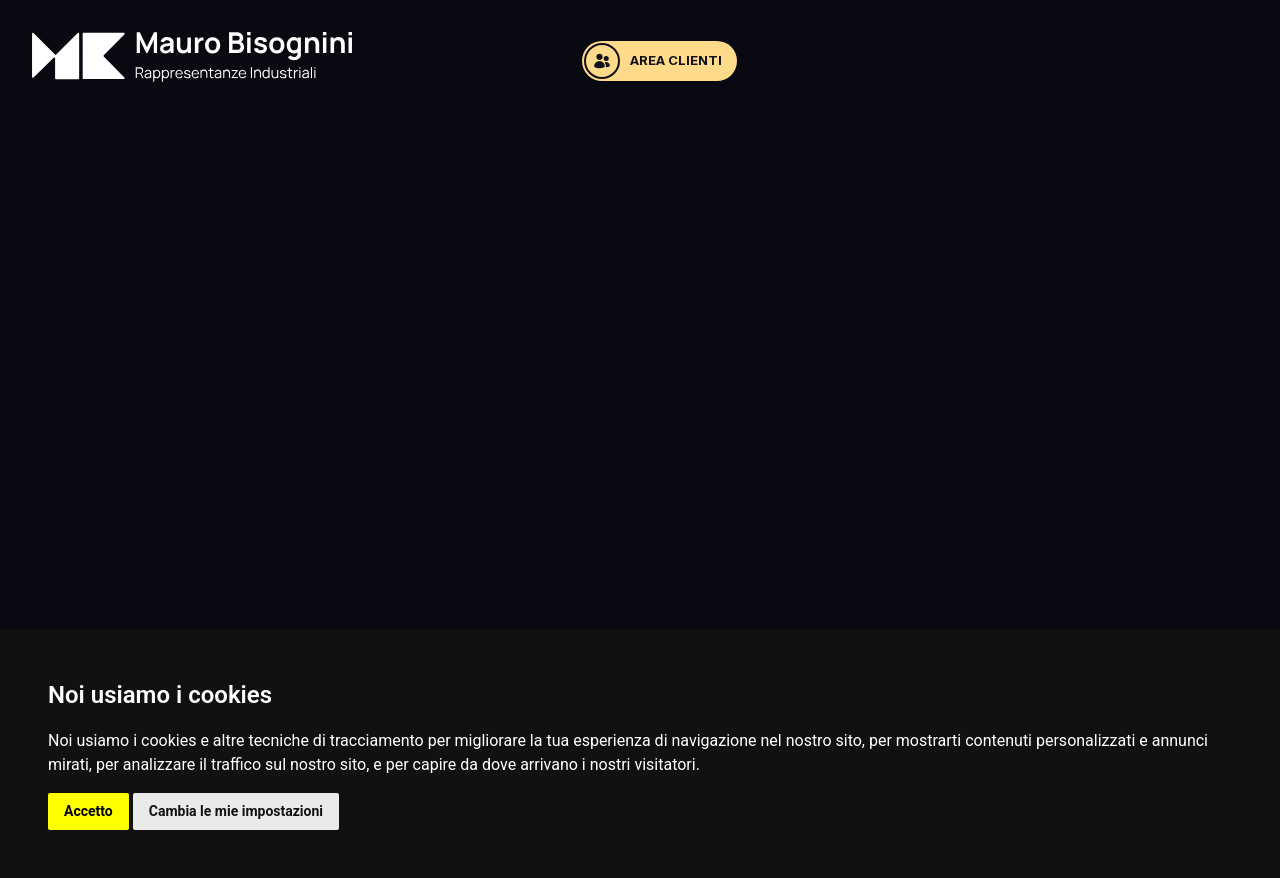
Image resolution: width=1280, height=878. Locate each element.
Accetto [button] (88, 811)
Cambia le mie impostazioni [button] (236, 811)
